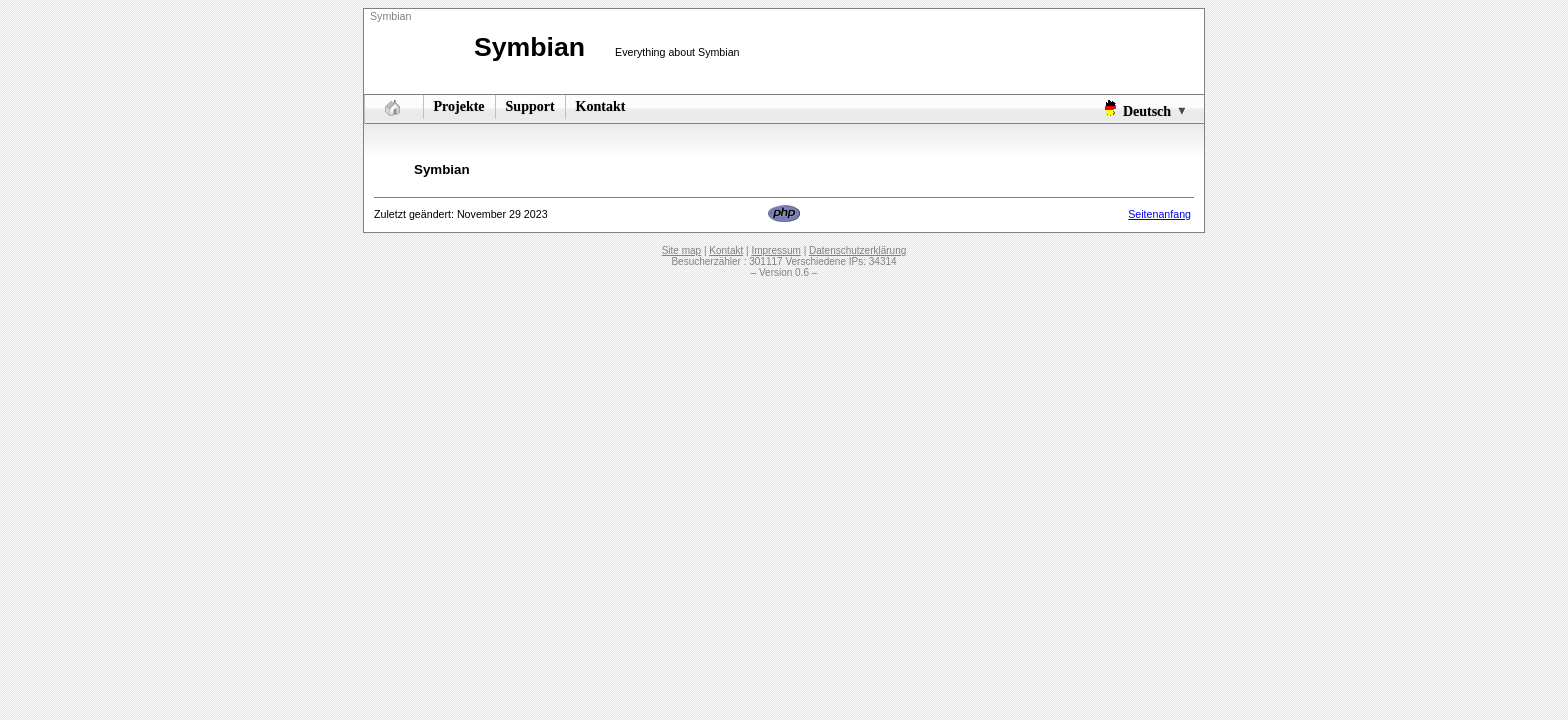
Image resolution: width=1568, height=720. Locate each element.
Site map (681, 250)
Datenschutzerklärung (857, 250)
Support (530, 106)
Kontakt (601, 106)
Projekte (459, 106)
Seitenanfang (1159, 214)
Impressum (775, 250)
